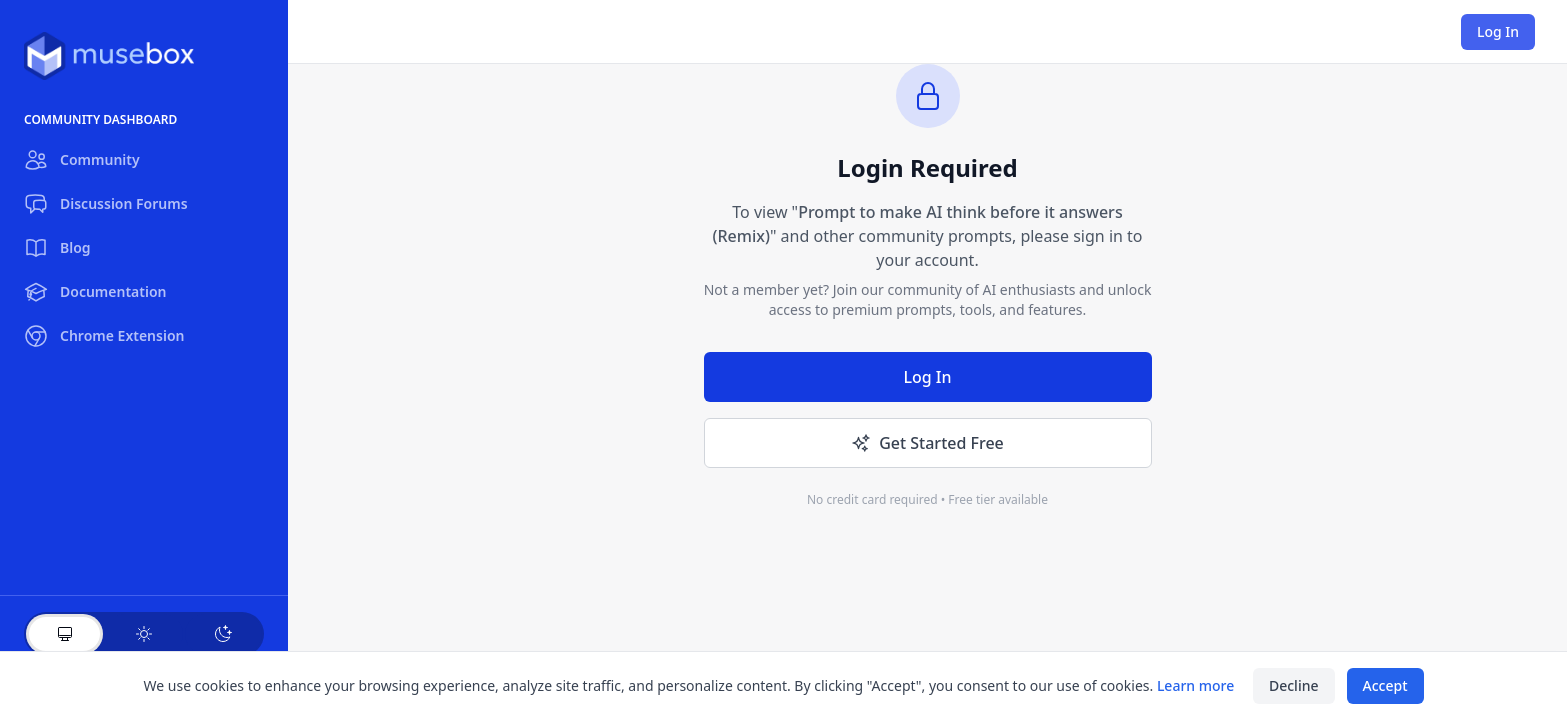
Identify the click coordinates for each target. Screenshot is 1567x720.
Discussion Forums (106, 204)
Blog (57, 248)
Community (82, 160)
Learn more (1195, 685)
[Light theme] (143, 634)
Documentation (95, 292)
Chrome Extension (104, 336)
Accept (1385, 685)
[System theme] (64, 634)
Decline (1294, 685)
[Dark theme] (223, 634)
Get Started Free (927, 443)
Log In (1498, 31)
